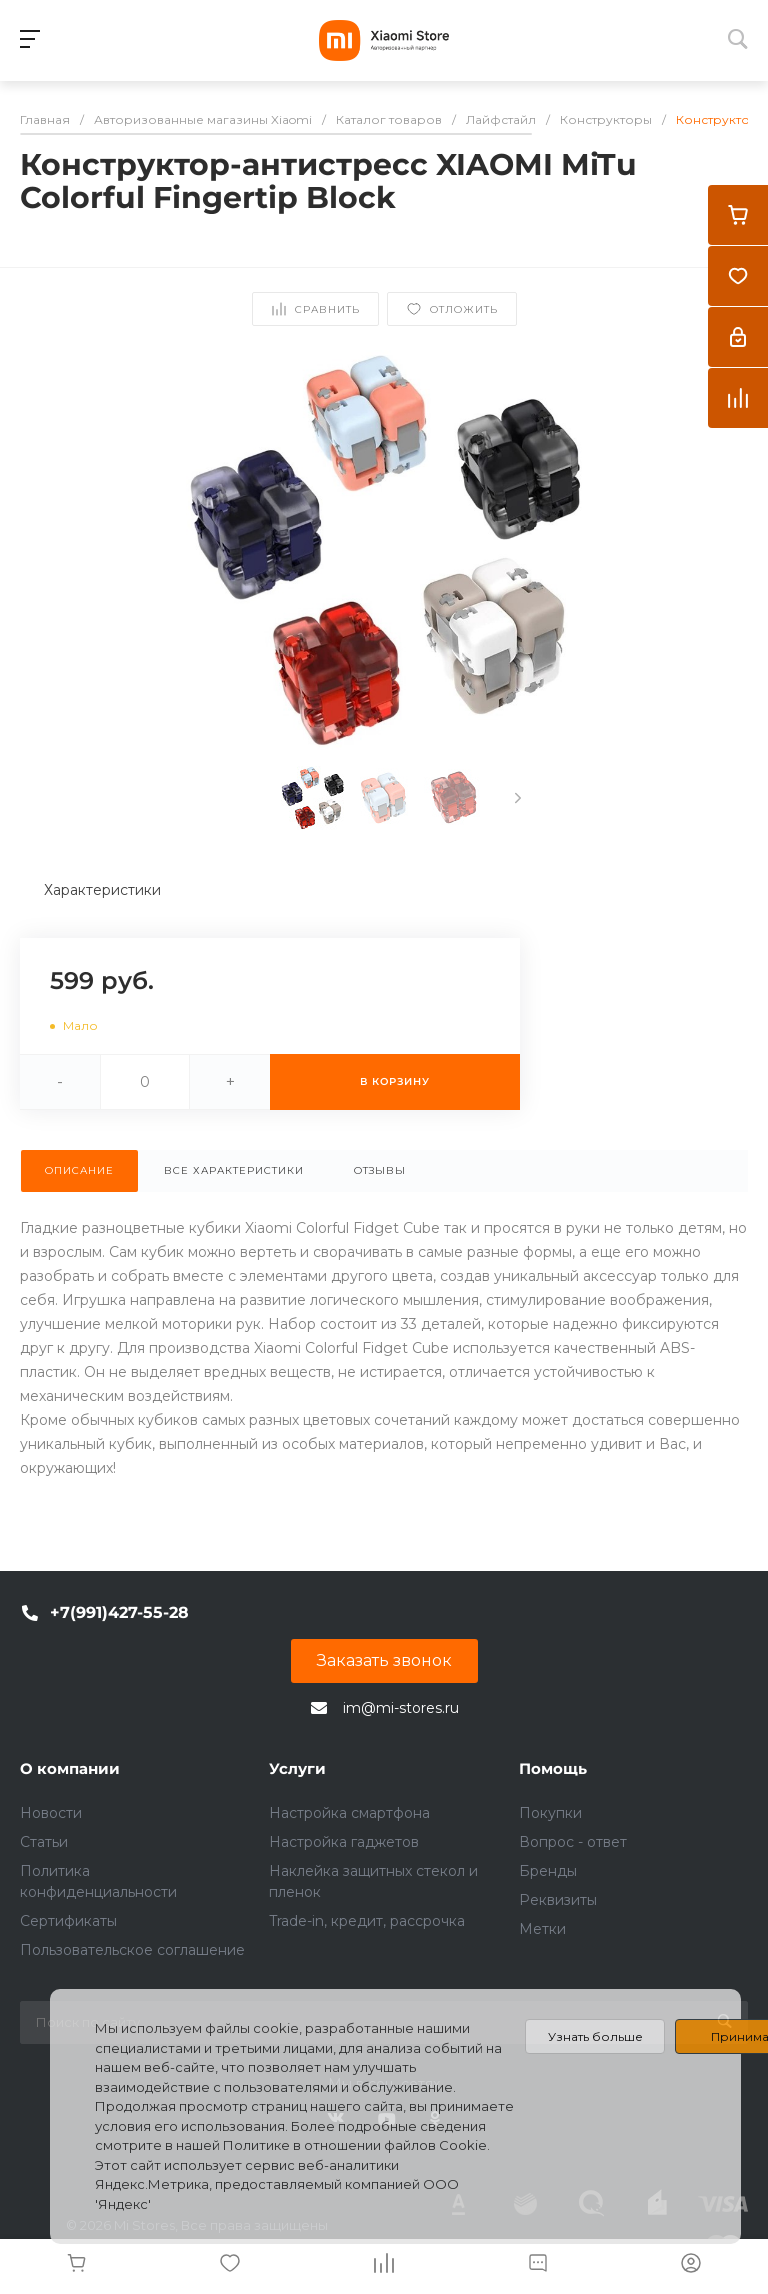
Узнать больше (595, 2036)
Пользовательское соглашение (132, 1950)
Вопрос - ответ (573, 1842)
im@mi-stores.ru (401, 1708)
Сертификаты (68, 1921)
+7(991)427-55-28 (119, 1612)
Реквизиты (558, 1900)
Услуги (297, 1768)
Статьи (44, 1842)
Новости (51, 1813)
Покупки (550, 1813)
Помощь (553, 1768)
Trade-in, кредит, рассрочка (367, 1921)
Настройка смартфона (349, 1813)
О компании (70, 1768)
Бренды (548, 1871)
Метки (542, 1929)
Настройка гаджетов (344, 1842)
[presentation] (518, 798)
